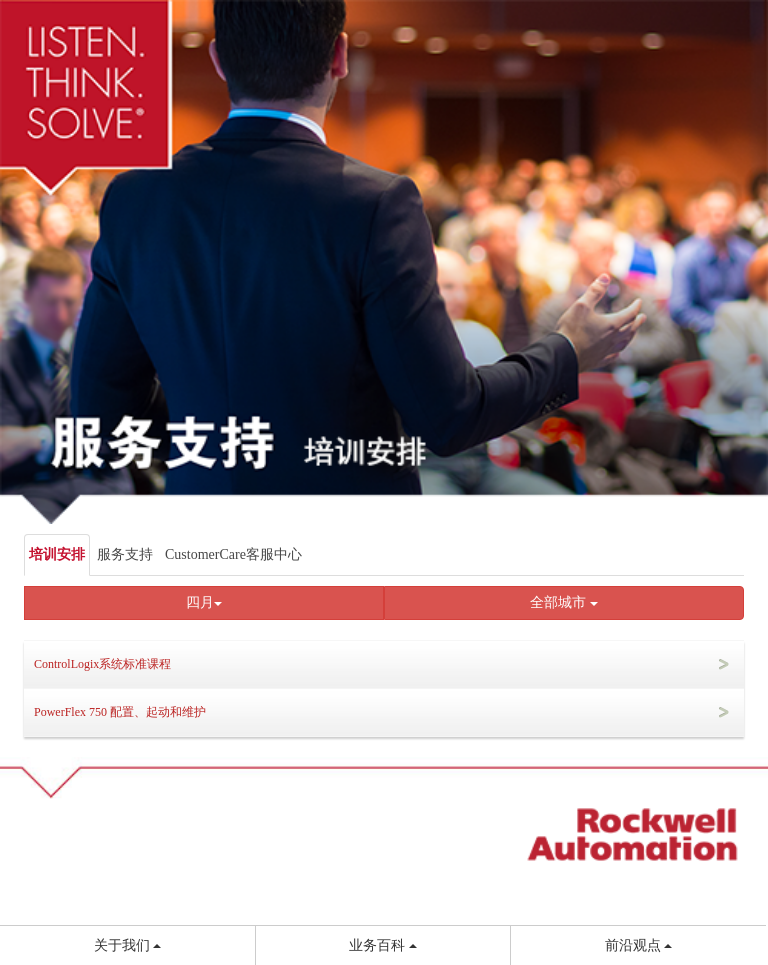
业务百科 (383, 945)
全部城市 (564, 602)
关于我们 (128, 945)
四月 (204, 602)
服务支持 (125, 554)
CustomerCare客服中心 (233, 554)
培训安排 (57, 554)
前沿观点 (639, 945)
